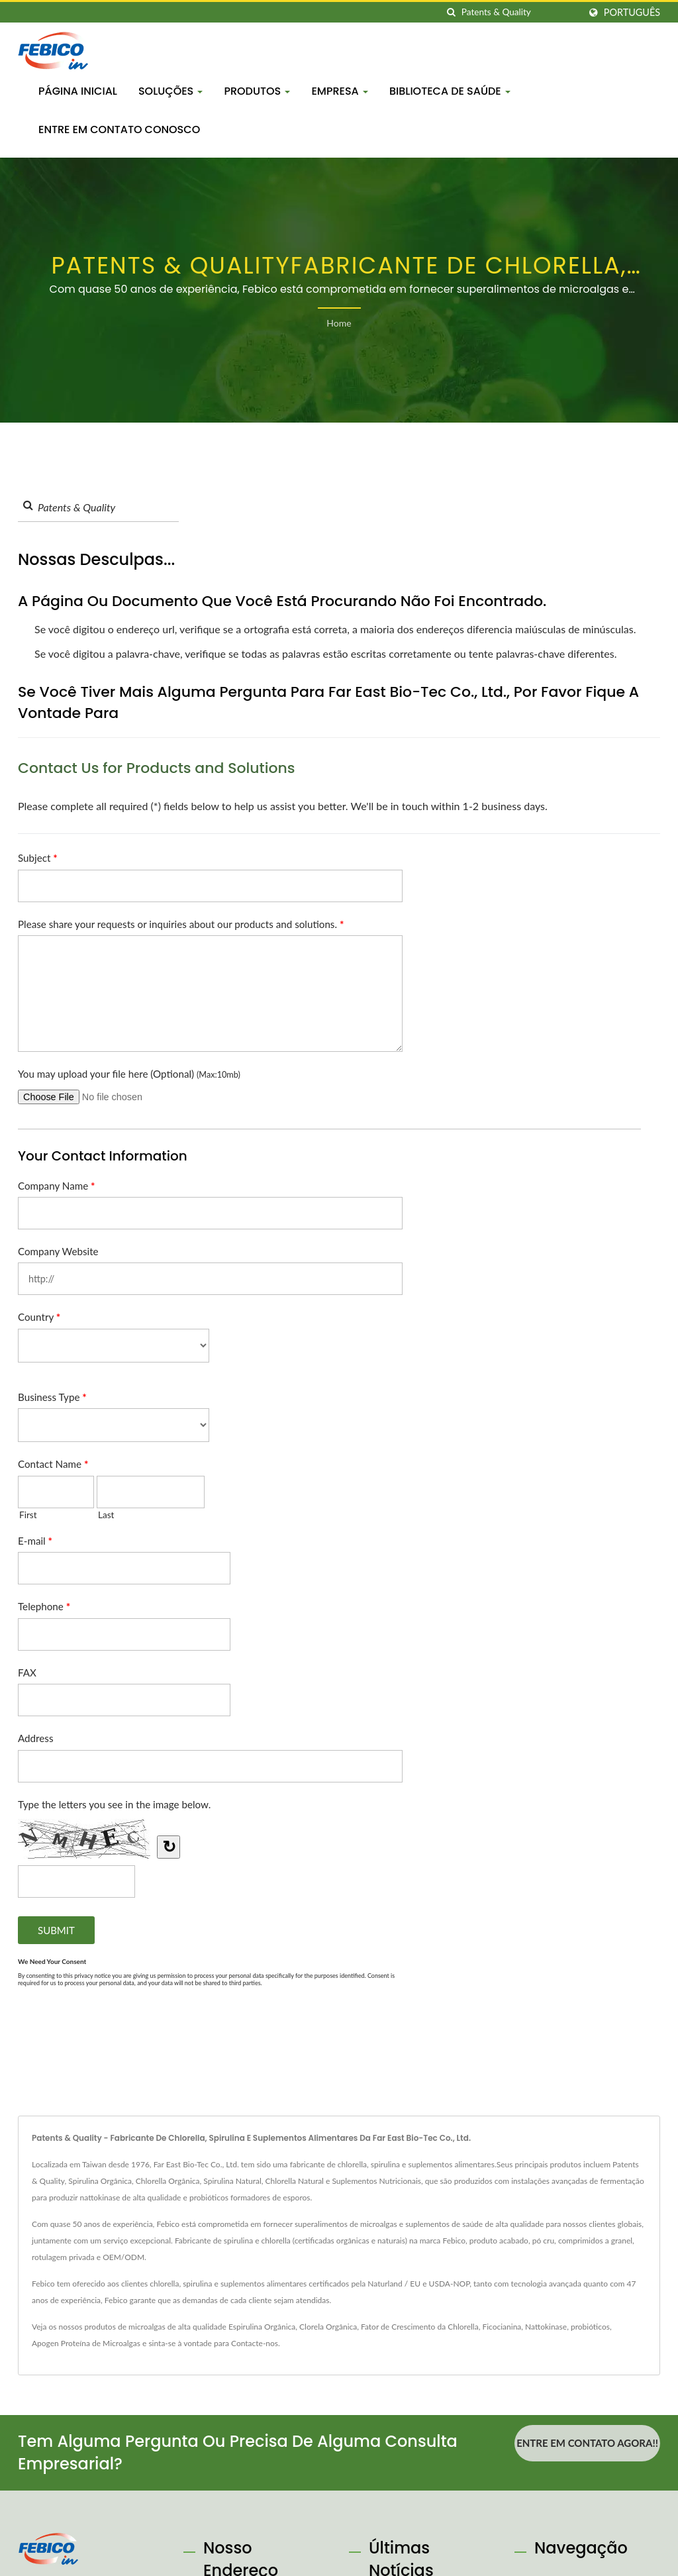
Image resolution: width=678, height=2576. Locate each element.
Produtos (257, 91)
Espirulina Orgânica (261, 2327)
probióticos (590, 2327)
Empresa (339, 91)
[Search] (520, 12)
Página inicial (77, 91)
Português (632, 12)
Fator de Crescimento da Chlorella (420, 2327)
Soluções (170, 91)
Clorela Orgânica (328, 2327)
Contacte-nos (254, 2343)
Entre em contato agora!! (587, 2443)
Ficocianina (501, 2327)
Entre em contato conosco (119, 129)
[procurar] (451, 12)
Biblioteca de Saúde (449, 91)
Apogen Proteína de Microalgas (86, 2343)
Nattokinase (546, 2327)
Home (338, 323)
